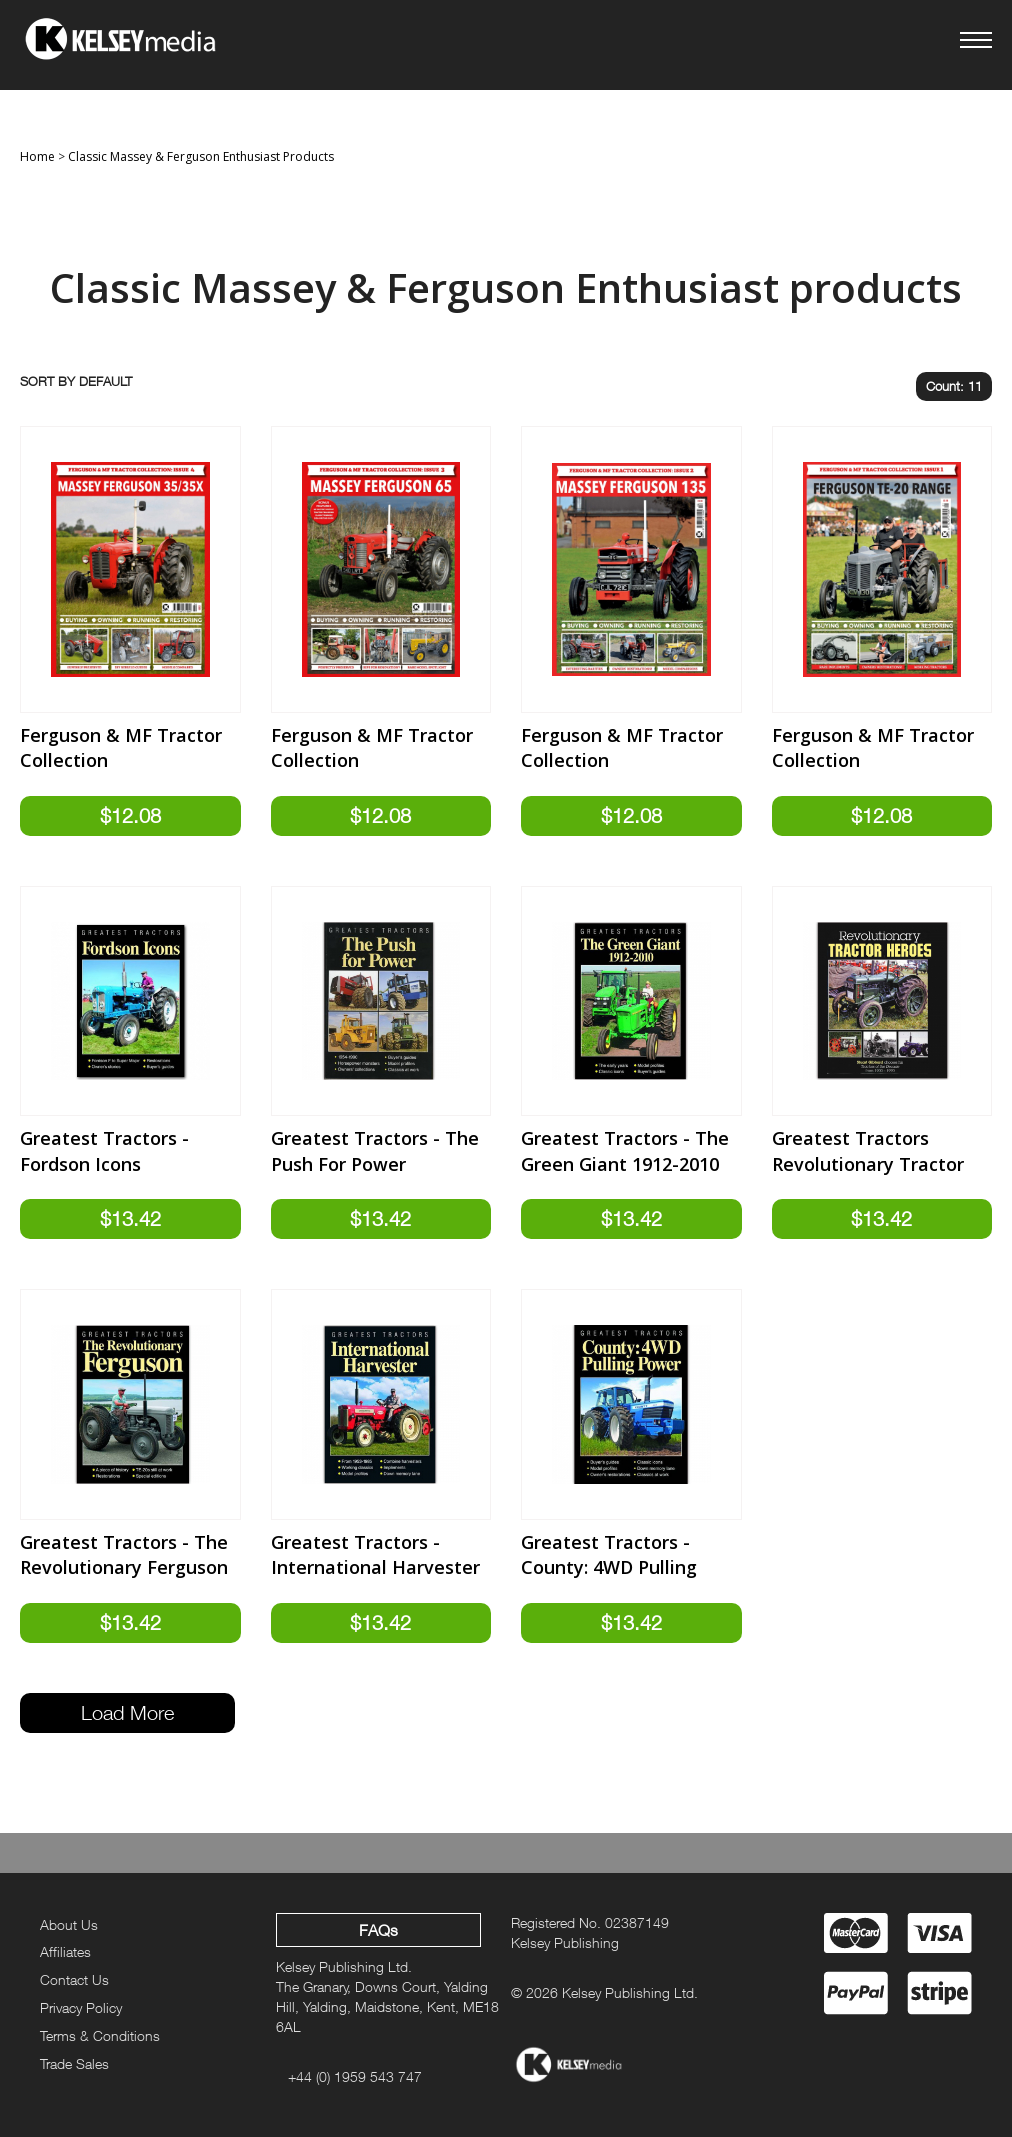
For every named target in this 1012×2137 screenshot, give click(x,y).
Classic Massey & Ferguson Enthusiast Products (201, 156)
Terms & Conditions (100, 2035)
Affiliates (65, 1951)
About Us (69, 1924)
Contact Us (74, 1979)
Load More (127, 1712)
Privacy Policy (81, 2007)
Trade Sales (74, 2063)
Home (37, 156)
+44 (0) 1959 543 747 (355, 2076)
